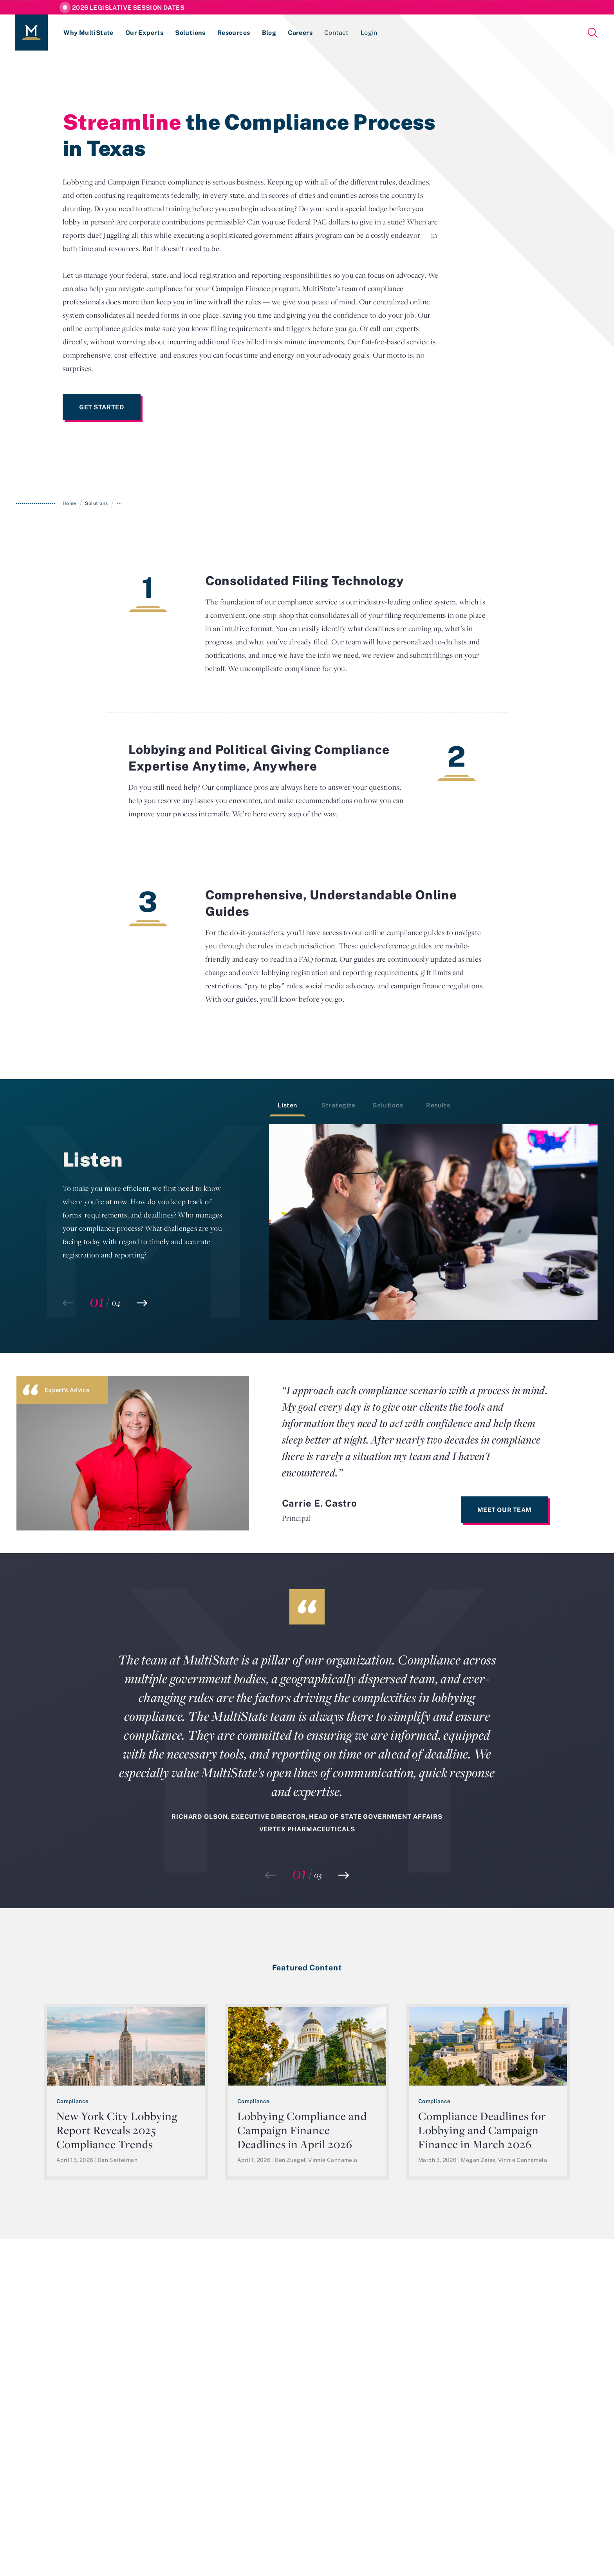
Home (69, 503)
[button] (142, 1302)
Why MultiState (89, 32)
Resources (236, 32)
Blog (272, 32)
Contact (341, 32)
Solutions (192, 32)
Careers (304, 32)
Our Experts (145, 32)
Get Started (101, 407)
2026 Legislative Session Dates (128, 7)
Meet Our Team (504, 1510)
